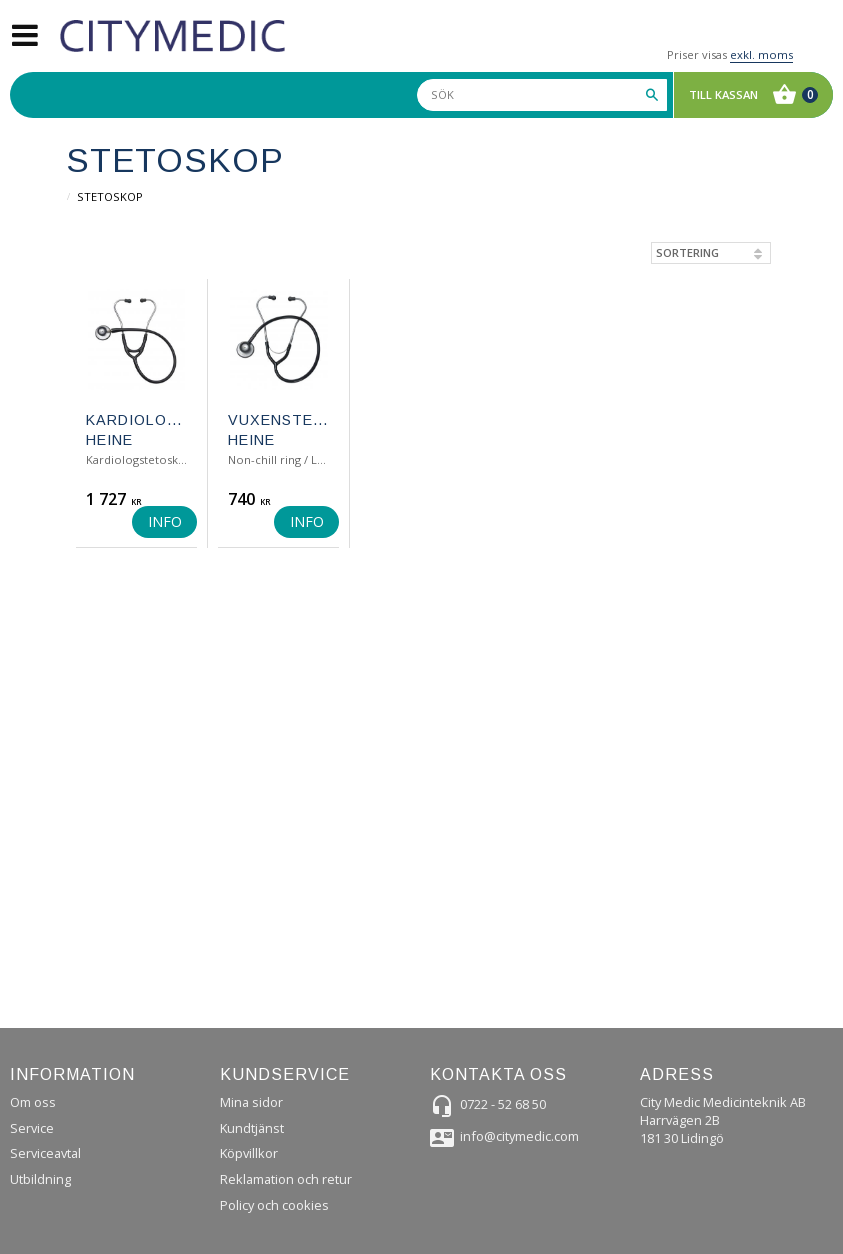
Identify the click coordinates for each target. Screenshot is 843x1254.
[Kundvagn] (748, 95)
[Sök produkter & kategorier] (542, 95)
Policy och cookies (274, 1205)
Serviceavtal (45, 1153)
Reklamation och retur (286, 1179)
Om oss (33, 1102)
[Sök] (652, 95)
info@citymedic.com (519, 1136)
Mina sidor (251, 1102)
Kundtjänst (252, 1128)
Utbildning (40, 1179)
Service (32, 1128)
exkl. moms (761, 54)
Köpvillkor (249, 1153)
